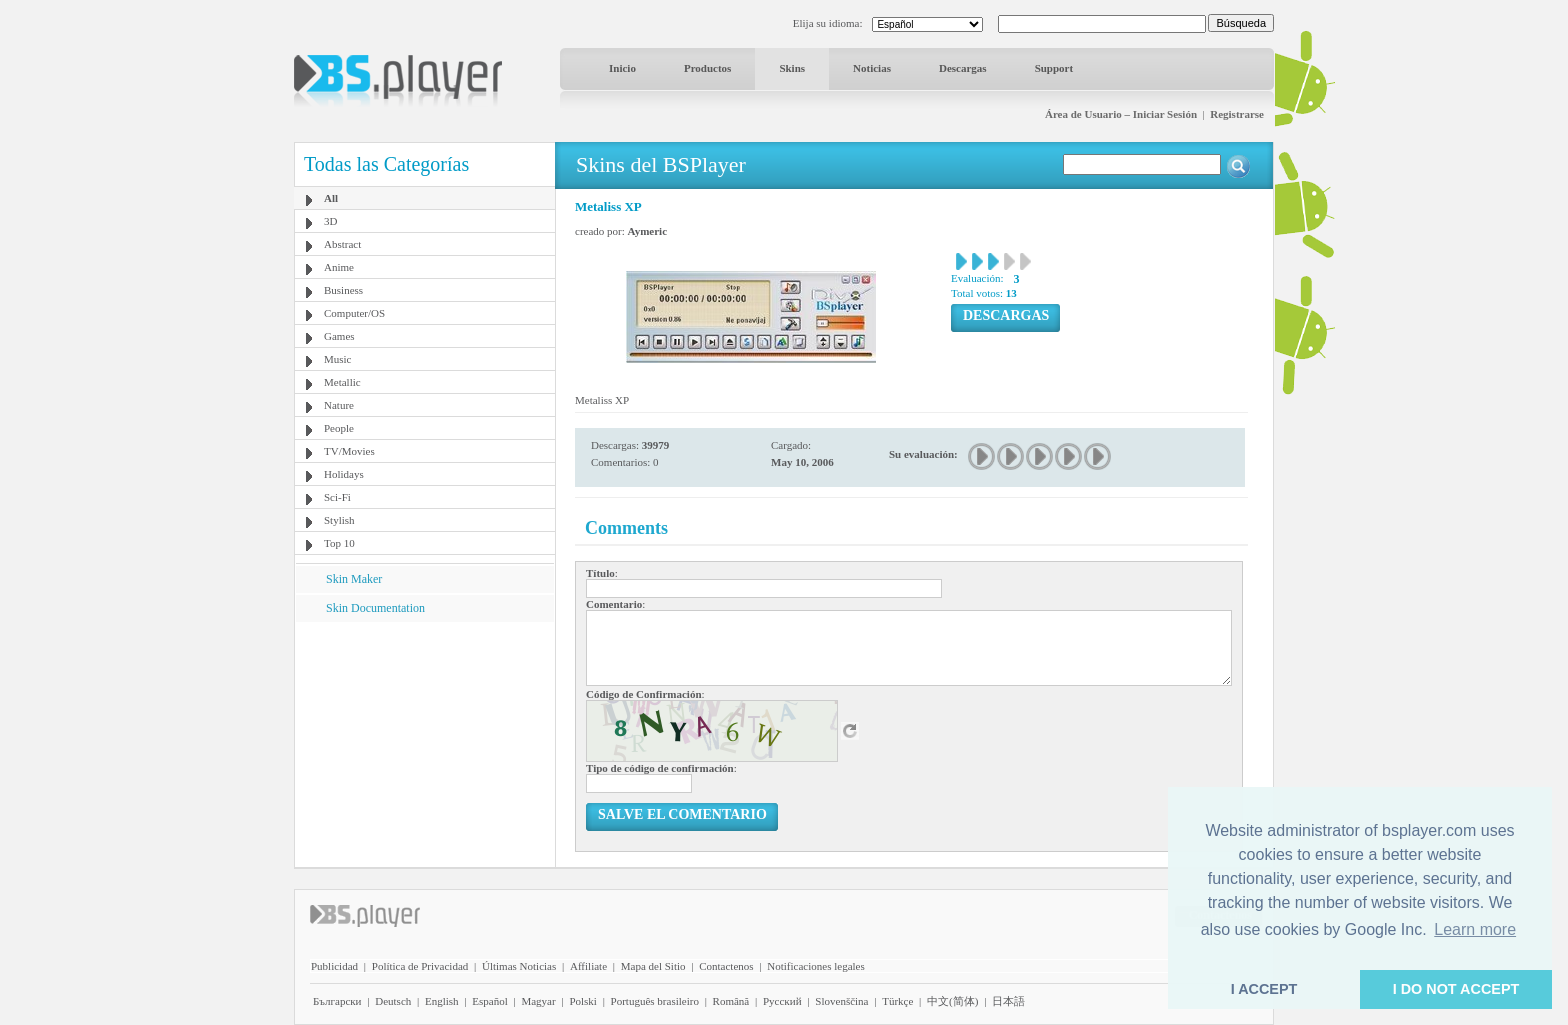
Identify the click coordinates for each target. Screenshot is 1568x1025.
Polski (583, 1001)
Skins (792, 68)
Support (1054, 68)
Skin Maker (354, 579)
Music (338, 359)
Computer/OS (354, 313)
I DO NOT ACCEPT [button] (1456, 989)
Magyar (538, 1001)
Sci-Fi (337, 497)
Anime (339, 267)
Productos (707, 68)
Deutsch (393, 1001)
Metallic (342, 382)
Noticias (872, 68)
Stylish (339, 520)
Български (337, 1001)
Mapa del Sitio (653, 966)
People (339, 428)
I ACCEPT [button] (1264, 989)
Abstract (342, 244)
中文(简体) (952, 1001)
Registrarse (1237, 114)
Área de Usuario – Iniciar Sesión (1121, 114)
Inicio (622, 68)
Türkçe (897, 1001)
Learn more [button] (1475, 929)
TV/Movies (349, 451)
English (442, 1001)
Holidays (344, 474)
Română (731, 1001)
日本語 (1008, 1001)
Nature (339, 405)
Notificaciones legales (815, 966)
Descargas (963, 68)
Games (339, 336)
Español (489, 1001)
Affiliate (588, 966)
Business (343, 290)
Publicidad (334, 966)
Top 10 (339, 543)
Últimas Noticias (519, 966)
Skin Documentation (375, 608)
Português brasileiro (655, 1001)
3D (330, 221)
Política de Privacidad (420, 966)
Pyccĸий (782, 1001)
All (331, 198)
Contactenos (726, 966)
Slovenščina (841, 1001)
